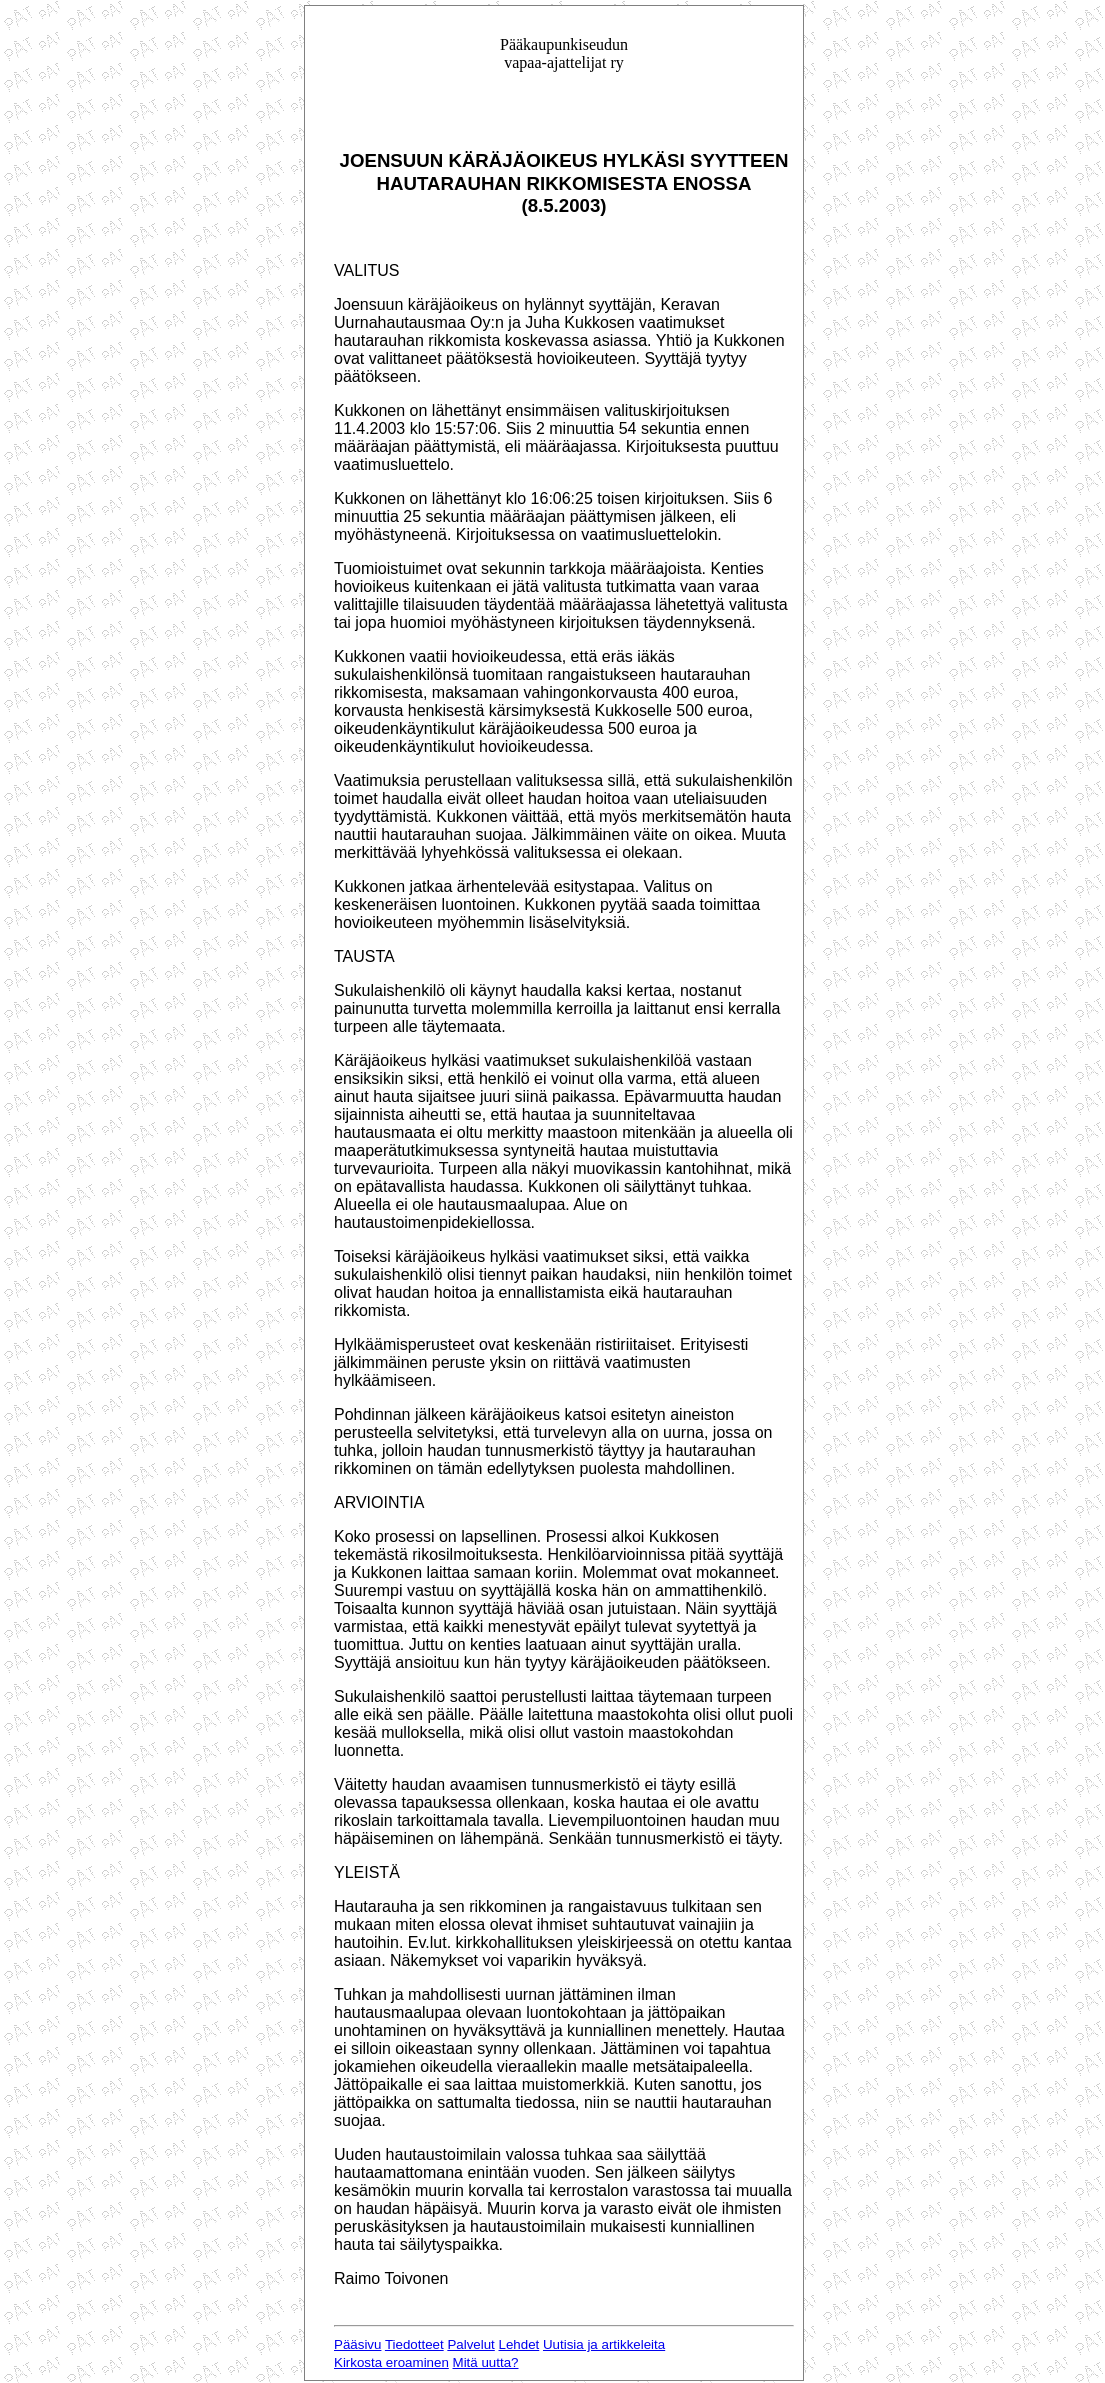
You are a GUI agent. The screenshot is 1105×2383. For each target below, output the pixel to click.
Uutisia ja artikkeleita (604, 2344)
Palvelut (470, 2344)
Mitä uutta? (486, 2362)
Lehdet (519, 2344)
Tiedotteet (414, 2344)
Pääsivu (357, 2344)
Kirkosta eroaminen (391, 2362)
